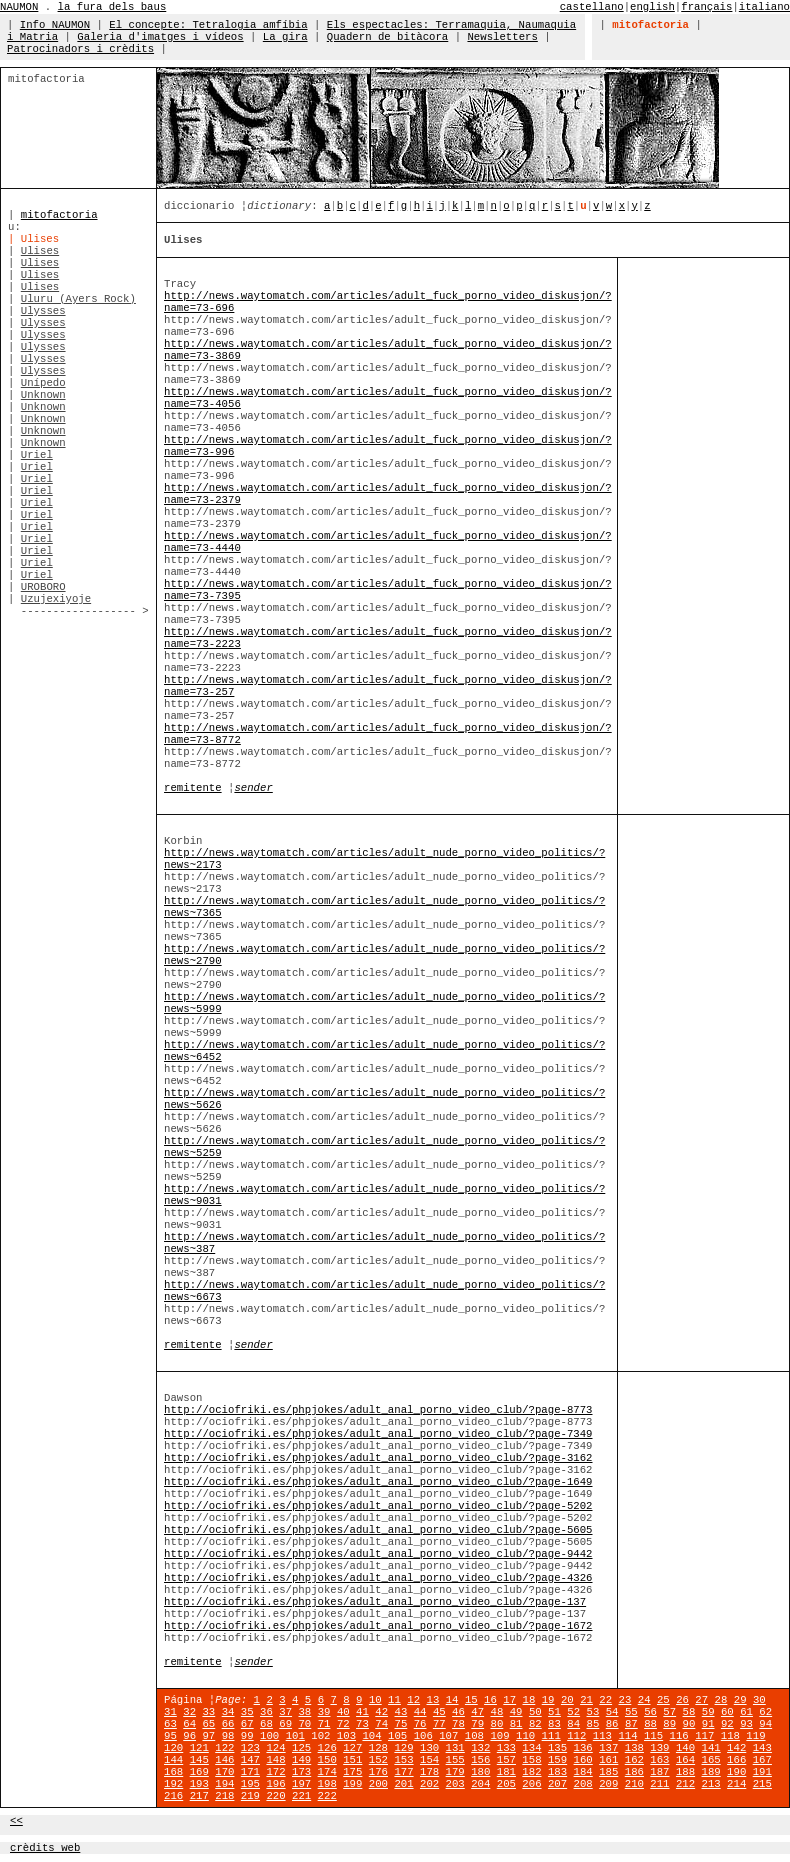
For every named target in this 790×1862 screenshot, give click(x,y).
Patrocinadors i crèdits (80, 49)
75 (400, 1724)
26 (682, 1700)
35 (247, 1712)
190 (736, 1772)
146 (224, 1760)
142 (736, 1748)
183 (557, 1772)
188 (685, 1772)
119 (755, 1736)
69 (285, 1724)
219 (250, 1796)
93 (746, 1724)
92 (727, 1724)
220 (275, 1796)
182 (531, 1772)
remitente (193, 788)
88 (650, 1724)
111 (551, 1736)
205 (506, 1784)
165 (711, 1760)
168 (173, 1772)
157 (506, 1760)
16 (490, 1700)
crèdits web (45, 1848)
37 (285, 1712)
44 (420, 1712)
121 (199, 1748)
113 (602, 1736)
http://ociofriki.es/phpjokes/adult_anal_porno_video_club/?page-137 (375, 1602)
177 (403, 1772)
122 (224, 1748)
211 (659, 1784)
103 (346, 1736)
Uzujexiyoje (56, 599)
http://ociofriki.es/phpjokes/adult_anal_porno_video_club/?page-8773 (378, 1410)
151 (352, 1760)
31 (170, 1712)
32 (189, 1712)
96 (189, 1736)
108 (474, 1736)
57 (669, 1712)
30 (759, 1700)
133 (506, 1748)
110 (525, 1736)
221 (301, 1796)
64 (189, 1724)
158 (531, 1760)
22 (605, 1700)
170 (224, 1772)
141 (711, 1748)
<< (16, 1821)
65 (208, 1724)
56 (650, 1712)
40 (343, 1712)
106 (423, 1736)
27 (701, 1700)
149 (301, 1760)
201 (403, 1784)
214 (736, 1784)
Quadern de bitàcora (388, 37)
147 (250, 1760)
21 (586, 1700)
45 (439, 1712)
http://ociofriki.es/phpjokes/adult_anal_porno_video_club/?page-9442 (378, 1554)
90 (689, 1724)
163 (659, 1760)
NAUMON (19, 7)
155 (455, 1760)
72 (343, 1724)
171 (250, 1772)
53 (593, 1712)
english (652, 7)
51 (554, 1712)
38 (304, 1712)
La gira (285, 37)
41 (362, 1712)
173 (301, 1772)
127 (352, 1748)
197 (301, 1784)
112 (576, 1736)
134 (531, 1748)
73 (362, 1724)
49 (516, 1712)
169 (199, 1772)
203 (455, 1784)
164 (685, 1760)
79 (477, 1724)
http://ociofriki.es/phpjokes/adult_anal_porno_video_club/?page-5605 (378, 1530)
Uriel (37, 455)
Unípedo (43, 383)
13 (433, 1700)
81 (516, 1724)
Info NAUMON (55, 25)
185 (608, 1772)
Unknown (43, 395)
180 (480, 1772)
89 (669, 1724)
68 (266, 1724)
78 (458, 1724)
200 (378, 1784)
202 (429, 1784)
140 (685, 1748)
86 (612, 1724)
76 (420, 1724)
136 (583, 1748)
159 (557, 1760)
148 (275, 1760)
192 (173, 1784)
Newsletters (502, 37)
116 (679, 1736)
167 (762, 1760)
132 (480, 1748)
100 (269, 1736)
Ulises (40, 251)
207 (557, 1784)
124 (275, 1748)
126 (327, 1748)
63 (170, 1724)
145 (199, 1760)
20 (567, 1700)
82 (535, 1724)
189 (711, 1772)
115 (653, 1736)
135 (557, 1748)
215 (762, 1784)
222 (327, 1796)
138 (634, 1748)
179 (455, 1772)
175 (352, 1772)
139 (659, 1748)
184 (583, 1772)
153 (403, 1760)
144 (173, 1760)
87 (631, 1724)
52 (573, 1712)
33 (208, 1712)
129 (403, 1748)
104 (371, 1736)
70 (304, 1724)
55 (631, 1712)
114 (627, 1736)
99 (247, 1736)
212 (685, 1784)
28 (721, 1700)
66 (228, 1724)
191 (762, 1772)
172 (275, 1772)
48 (497, 1712)
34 (228, 1712)
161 (608, 1760)
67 (247, 1724)
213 (711, 1784)
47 (477, 1712)
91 (708, 1724)
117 (704, 1736)
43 (400, 1712)
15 (471, 1700)
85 (593, 1724)
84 (573, 1724)
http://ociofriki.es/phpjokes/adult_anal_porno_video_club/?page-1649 (378, 1482)
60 (727, 1712)
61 (746, 1712)
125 (301, 1748)
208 (583, 1784)
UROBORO (43, 587)
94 (765, 1724)
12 (413, 1700)
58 (689, 1712)
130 (429, 1748)
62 (765, 1712)
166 (736, 1760)
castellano (592, 7)
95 (170, 1736)
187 (659, 1772)
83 (554, 1724)
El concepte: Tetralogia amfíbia (208, 25)
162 (634, 1760)
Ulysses (43, 311)
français (706, 7)
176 (378, 1772)
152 (378, 1760)
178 (429, 1772)
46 (458, 1712)
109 (499, 1736)
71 (324, 1724)
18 (529, 1700)
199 (352, 1784)
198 (327, 1784)
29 (740, 1700)
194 (224, 1784)
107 (448, 1736)
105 (397, 1736)
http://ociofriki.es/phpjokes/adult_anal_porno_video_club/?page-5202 (378, 1506)
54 (612, 1712)
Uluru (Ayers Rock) (78, 299)
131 (455, 1748)
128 (378, 1748)
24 (644, 1700)
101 (295, 1736)
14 (452, 1700)
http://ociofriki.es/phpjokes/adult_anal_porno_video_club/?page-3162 (378, 1458)
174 (327, 1772)
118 (730, 1736)
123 (250, 1748)
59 (708, 1712)
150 (327, 1760)
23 (625, 1700)
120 (173, 1748)
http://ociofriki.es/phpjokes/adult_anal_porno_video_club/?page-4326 (378, 1578)
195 (250, 1784)
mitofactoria (59, 215)
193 (199, 1784)
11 (394, 1700)
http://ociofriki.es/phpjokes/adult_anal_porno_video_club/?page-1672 (378, 1626)
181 (506, 1772)
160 (583, 1760)
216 (173, 1796)
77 (439, 1724)
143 (762, 1748)
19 (548, 1700)
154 (429, 1760)
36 (266, 1712)
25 (663, 1700)
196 (275, 1784)
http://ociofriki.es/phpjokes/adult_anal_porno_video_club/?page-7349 (378, 1434)
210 (634, 1784)
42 (381, 1712)
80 (497, 1724)
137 (608, 1748)
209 (608, 1784)
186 (634, 1772)
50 (535, 1712)
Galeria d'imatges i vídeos (160, 37)
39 (324, 1712)
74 (381, 1724)
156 (480, 1760)
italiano (764, 7)
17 (509, 1700)
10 (375, 1700)
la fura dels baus (112, 7)
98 (228, 1736)
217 (199, 1796)
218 (224, 1796)
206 (531, 1784)
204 (480, 1784)
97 (208, 1736)
